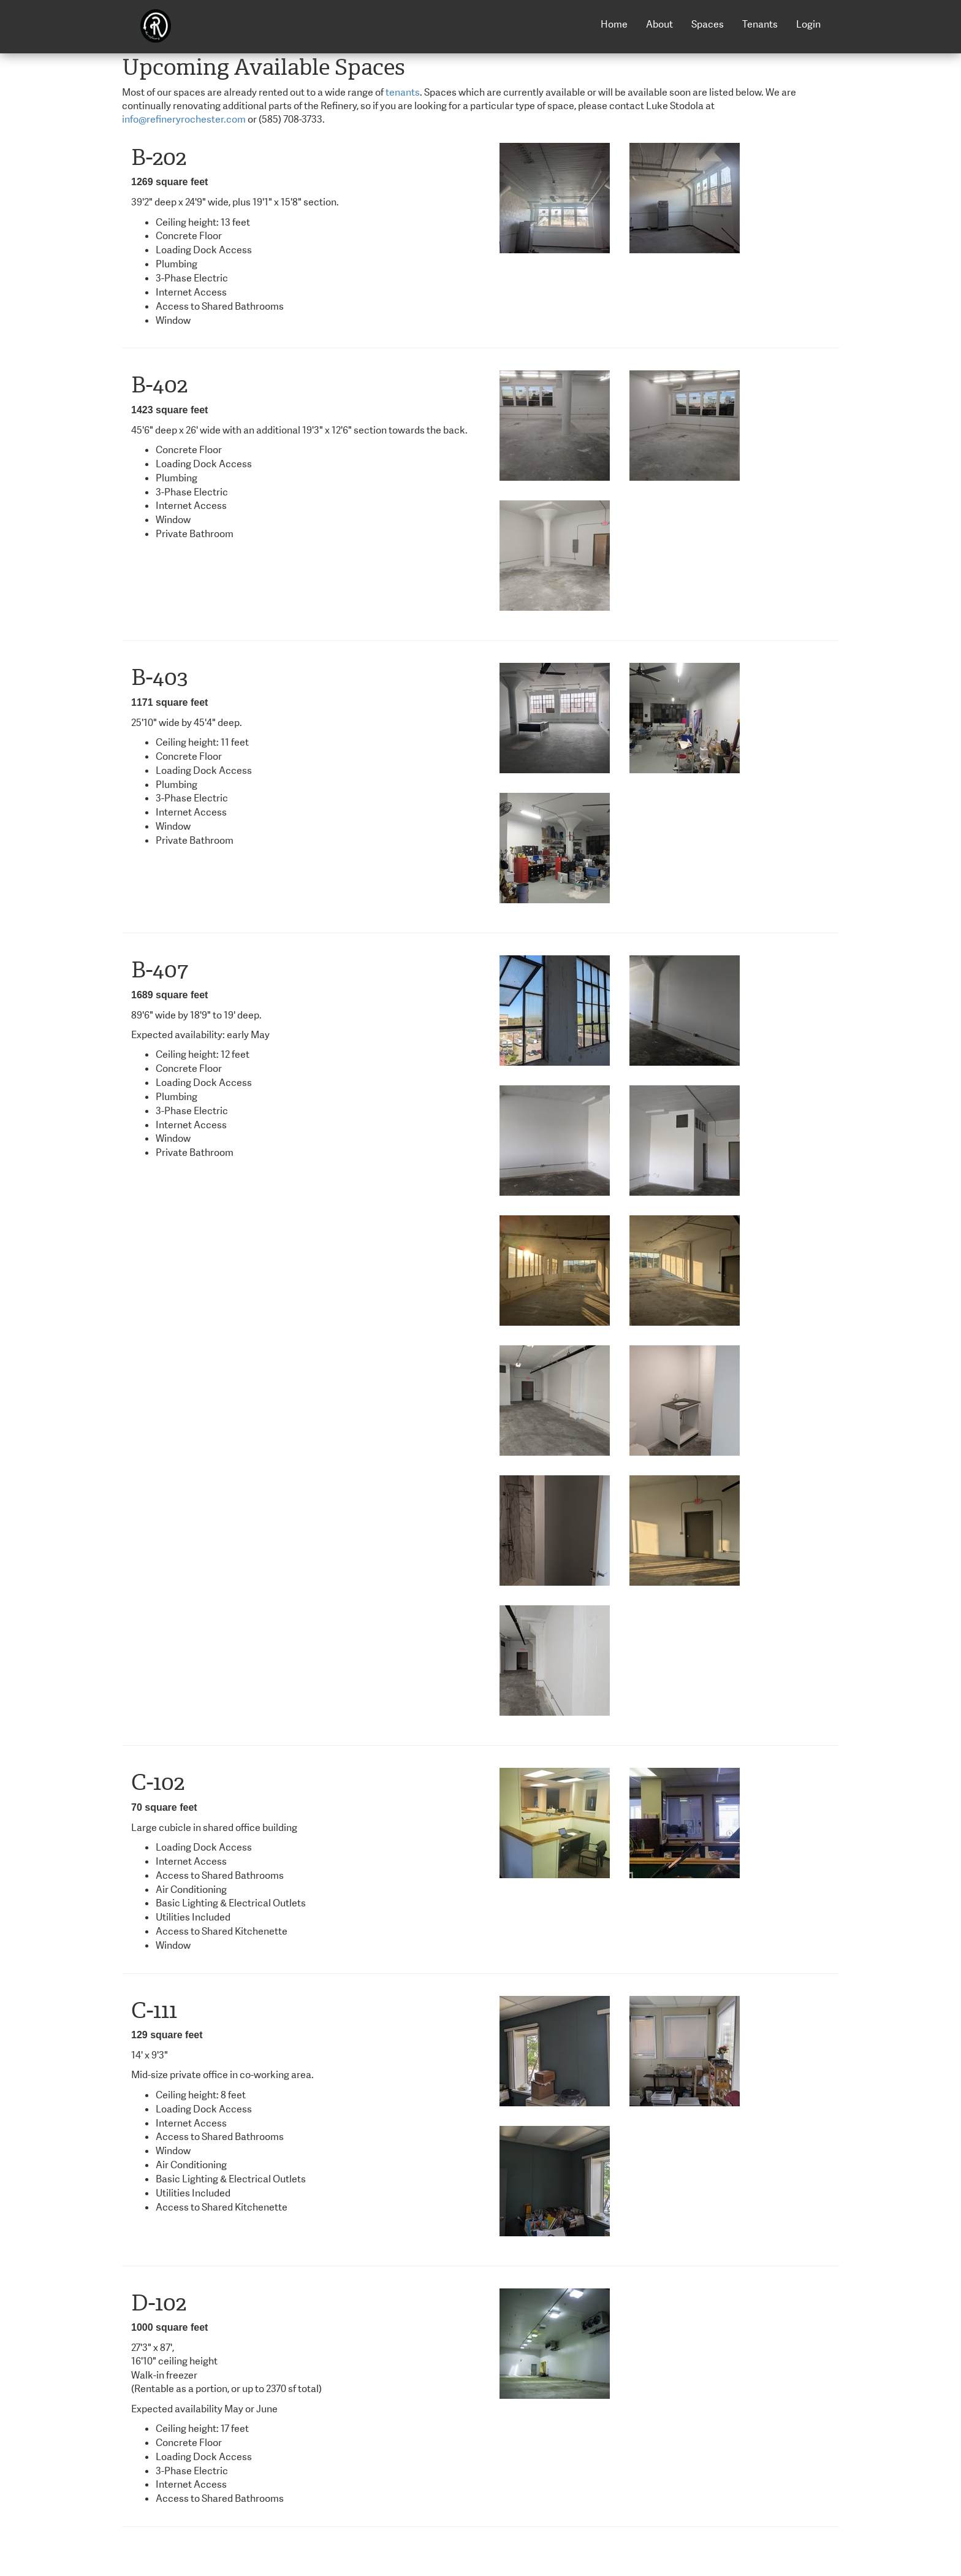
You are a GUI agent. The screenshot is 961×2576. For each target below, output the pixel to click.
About (659, 24)
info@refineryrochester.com (184, 119)
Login (808, 24)
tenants (403, 92)
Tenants (760, 24)
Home (614, 24)
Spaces (707, 24)
